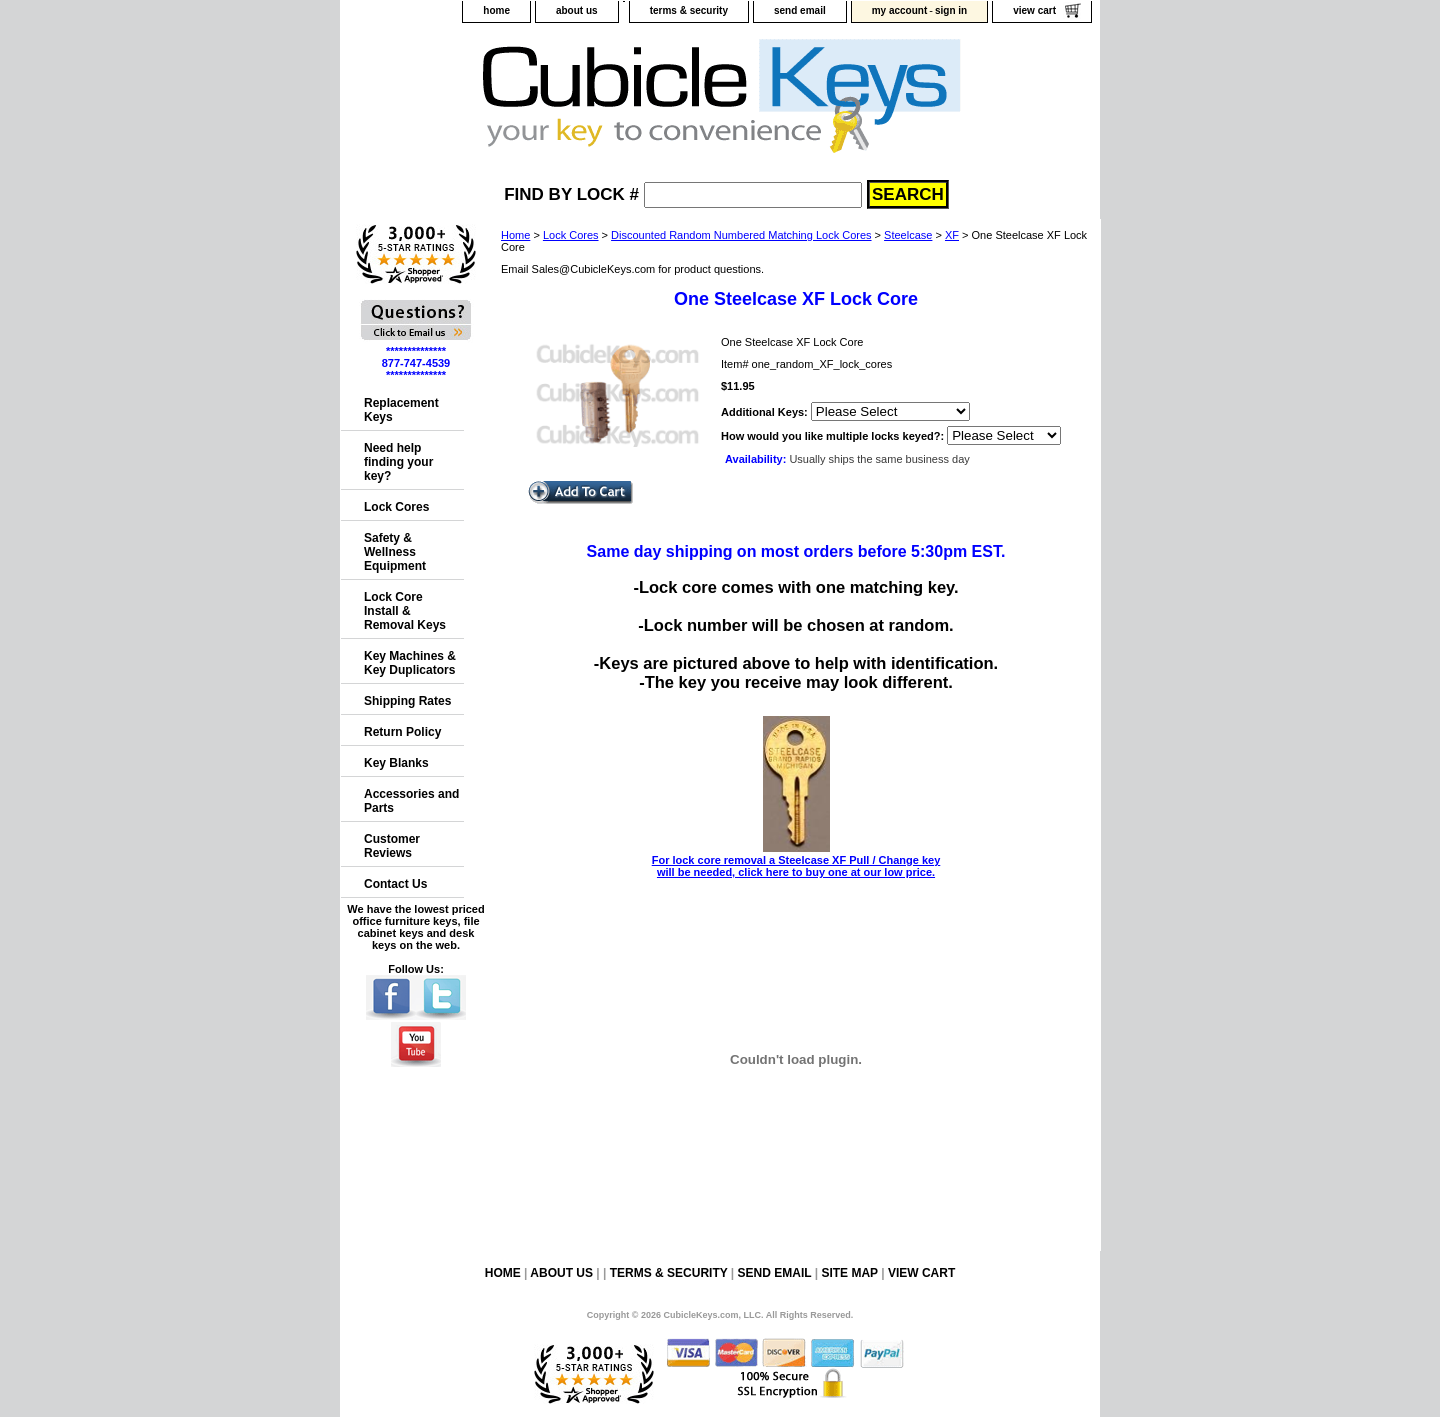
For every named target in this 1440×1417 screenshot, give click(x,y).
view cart (1034, 10)
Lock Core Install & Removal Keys (405, 611)
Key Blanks (396, 763)
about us (577, 10)
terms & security (689, 10)
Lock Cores (571, 235)
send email (800, 10)
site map (849, 1273)
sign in (951, 10)
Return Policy (402, 732)
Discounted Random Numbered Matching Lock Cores (741, 235)
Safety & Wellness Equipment (395, 552)
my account (900, 10)
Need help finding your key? (398, 462)
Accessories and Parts (411, 801)
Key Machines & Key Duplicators (410, 663)
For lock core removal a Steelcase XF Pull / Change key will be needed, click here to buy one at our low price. (796, 860)
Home (515, 235)
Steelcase (908, 235)
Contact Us (395, 884)
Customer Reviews (392, 846)
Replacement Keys (401, 410)
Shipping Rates (407, 701)
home (496, 10)
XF (952, 235)
